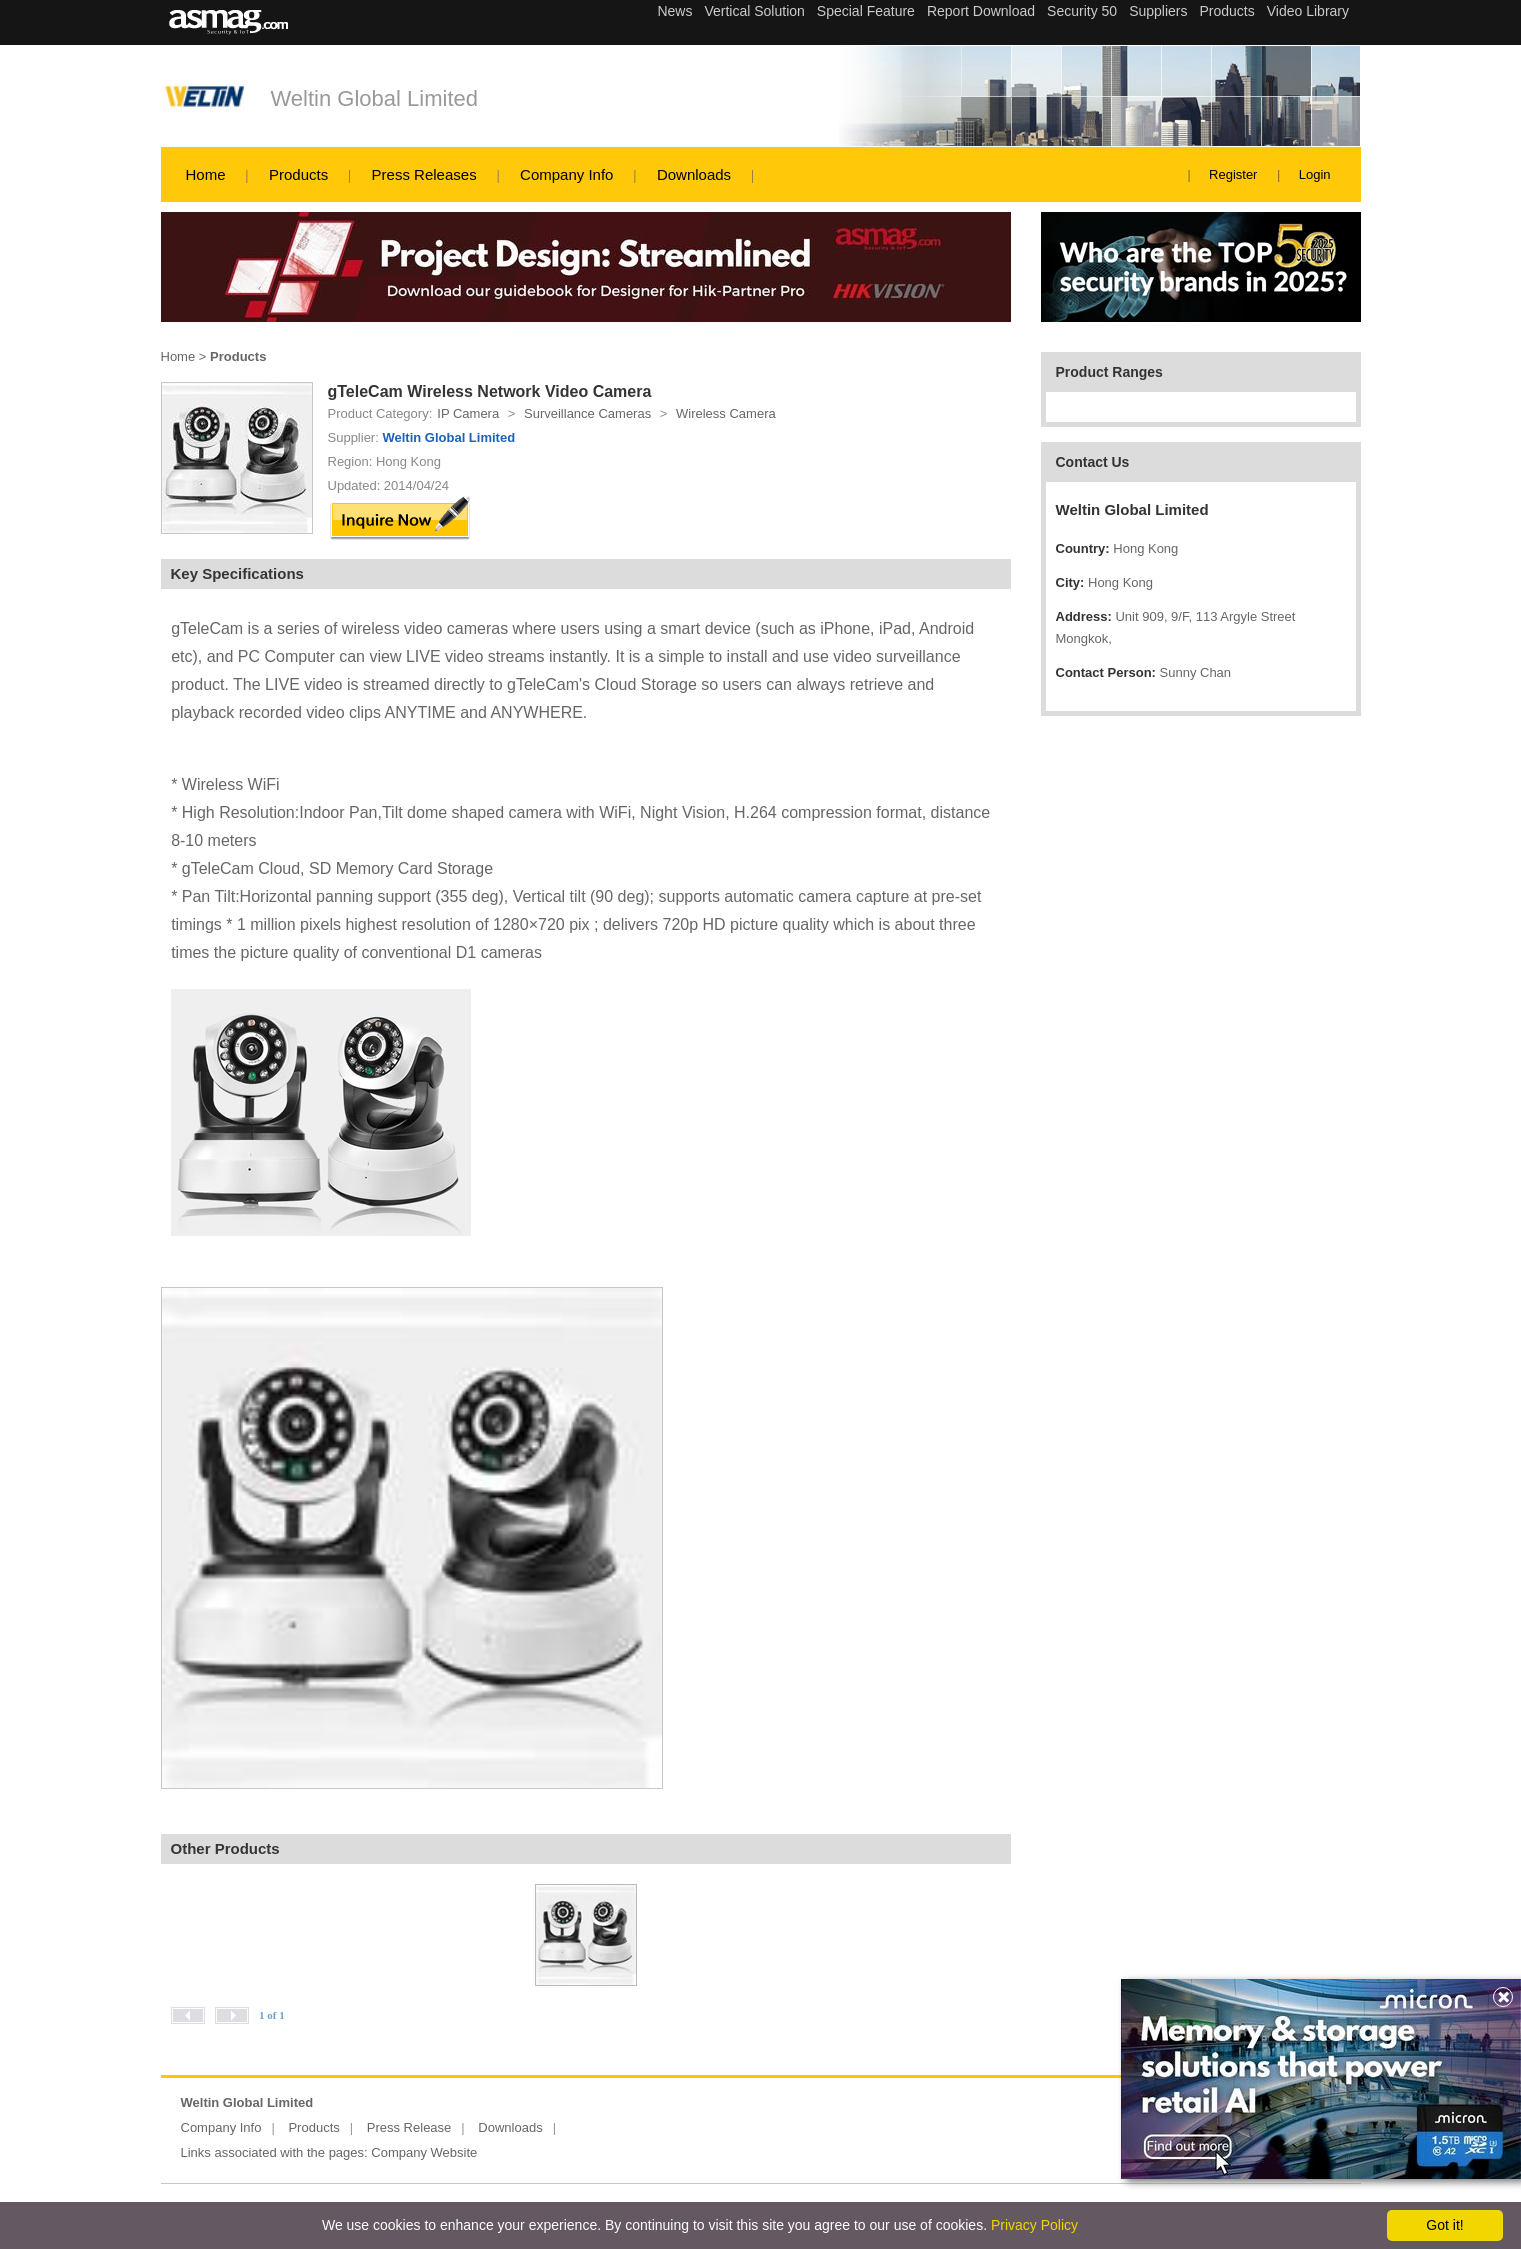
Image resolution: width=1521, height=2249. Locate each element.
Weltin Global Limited (374, 98)
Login (1315, 174)
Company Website (424, 2152)
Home (206, 174)
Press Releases (424, 174)
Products (298, 174)
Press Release (409, 2127)
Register (1233, 174)
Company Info (566, 174)
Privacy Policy (1034, 2225)
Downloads (694, 174)
